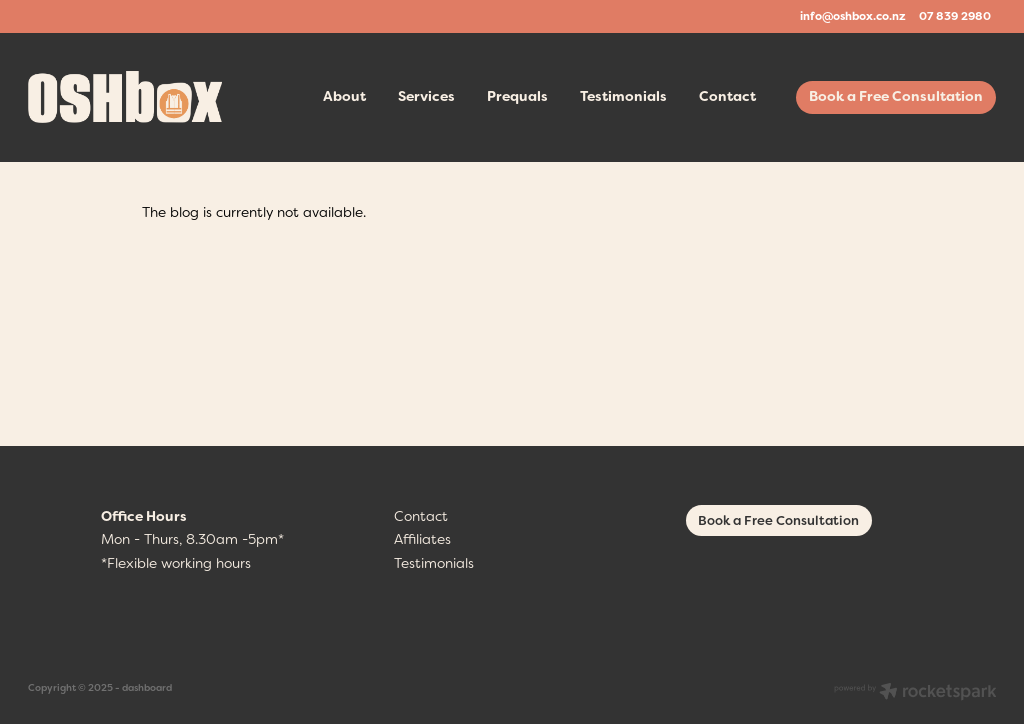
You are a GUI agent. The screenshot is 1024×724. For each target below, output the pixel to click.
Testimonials (623, 96)
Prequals (517, 96)
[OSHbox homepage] (125, 97)
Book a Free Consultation (896, 96)
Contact (727, 96)
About (344, 96)
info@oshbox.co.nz (853, 16)
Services (426, 96)
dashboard (147, 687)
